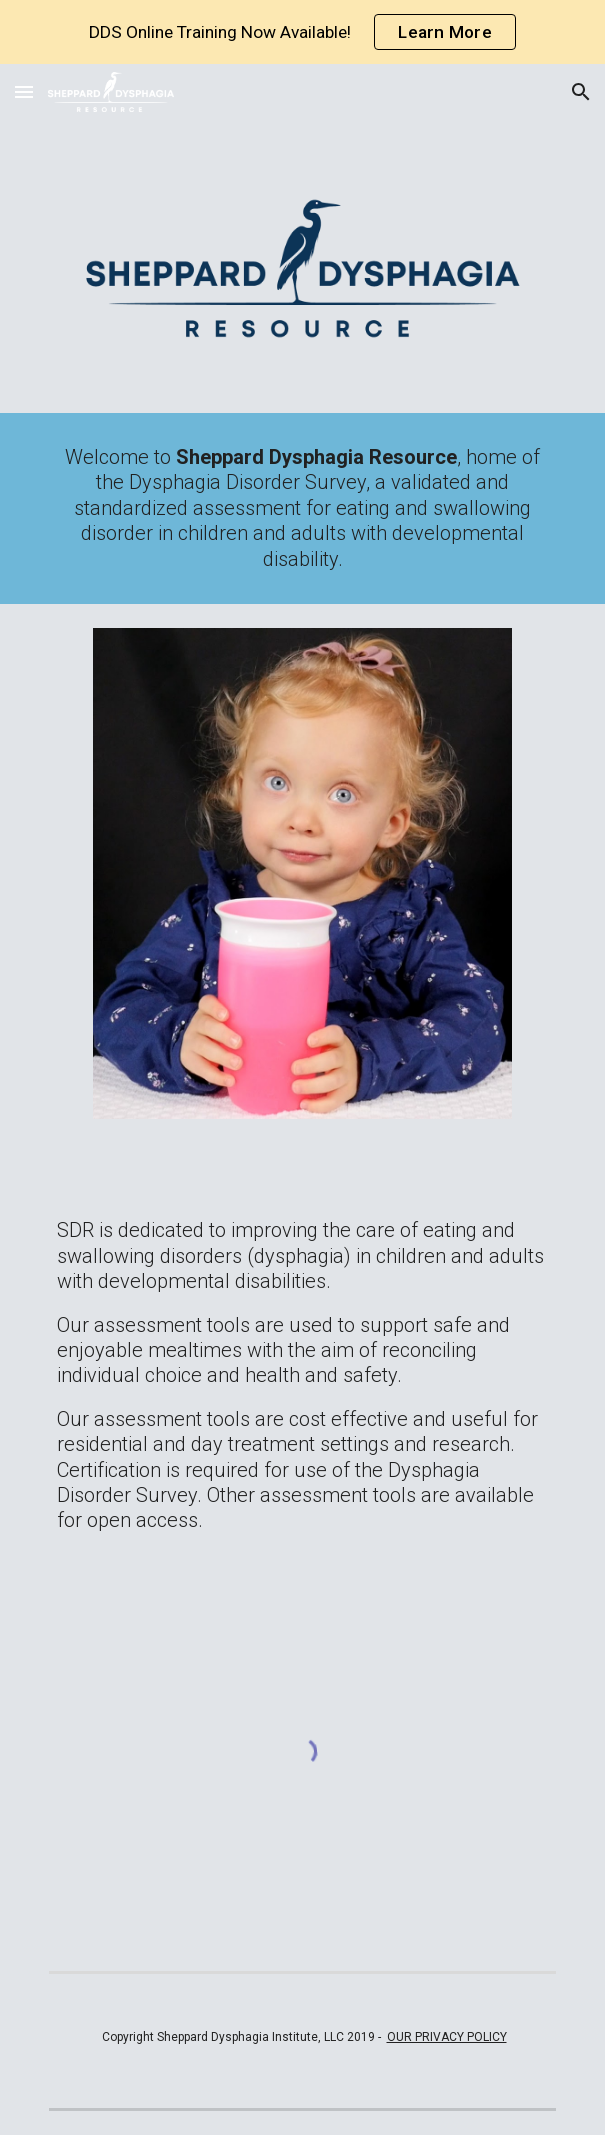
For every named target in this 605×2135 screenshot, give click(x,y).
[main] (302, 508)
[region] (302, 32)
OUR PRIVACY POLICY (447, 2037)
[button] (24, 91)
